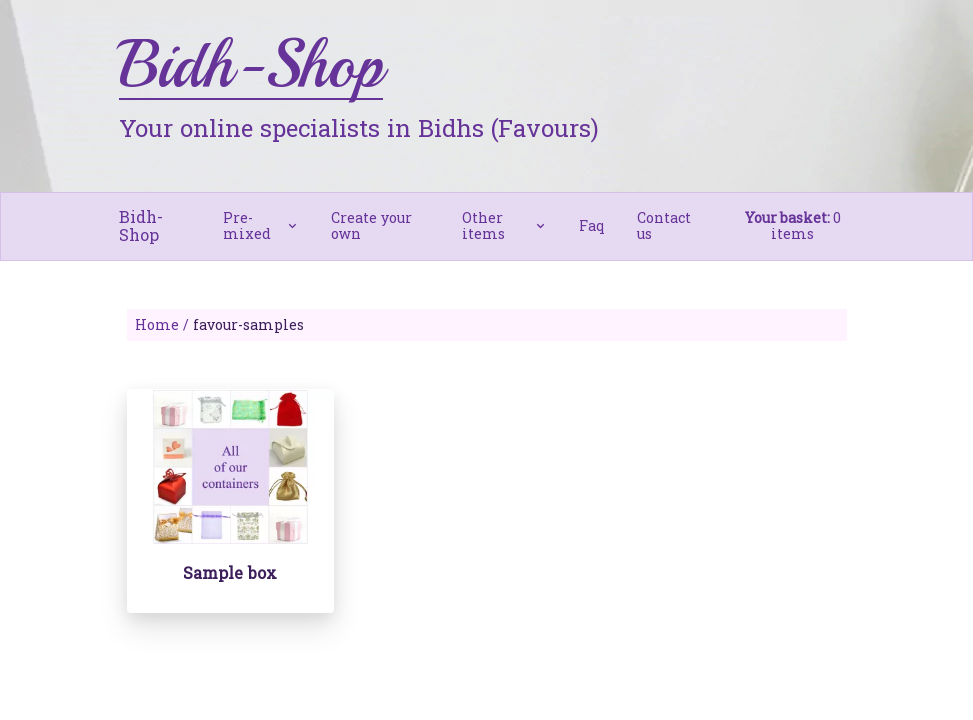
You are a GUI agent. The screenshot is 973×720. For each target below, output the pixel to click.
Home (157, 324)
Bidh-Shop (141, 225)
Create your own (371, 225)
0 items (793, 225)
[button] (261, 226)
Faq (592, 225)
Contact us (664, 225)
